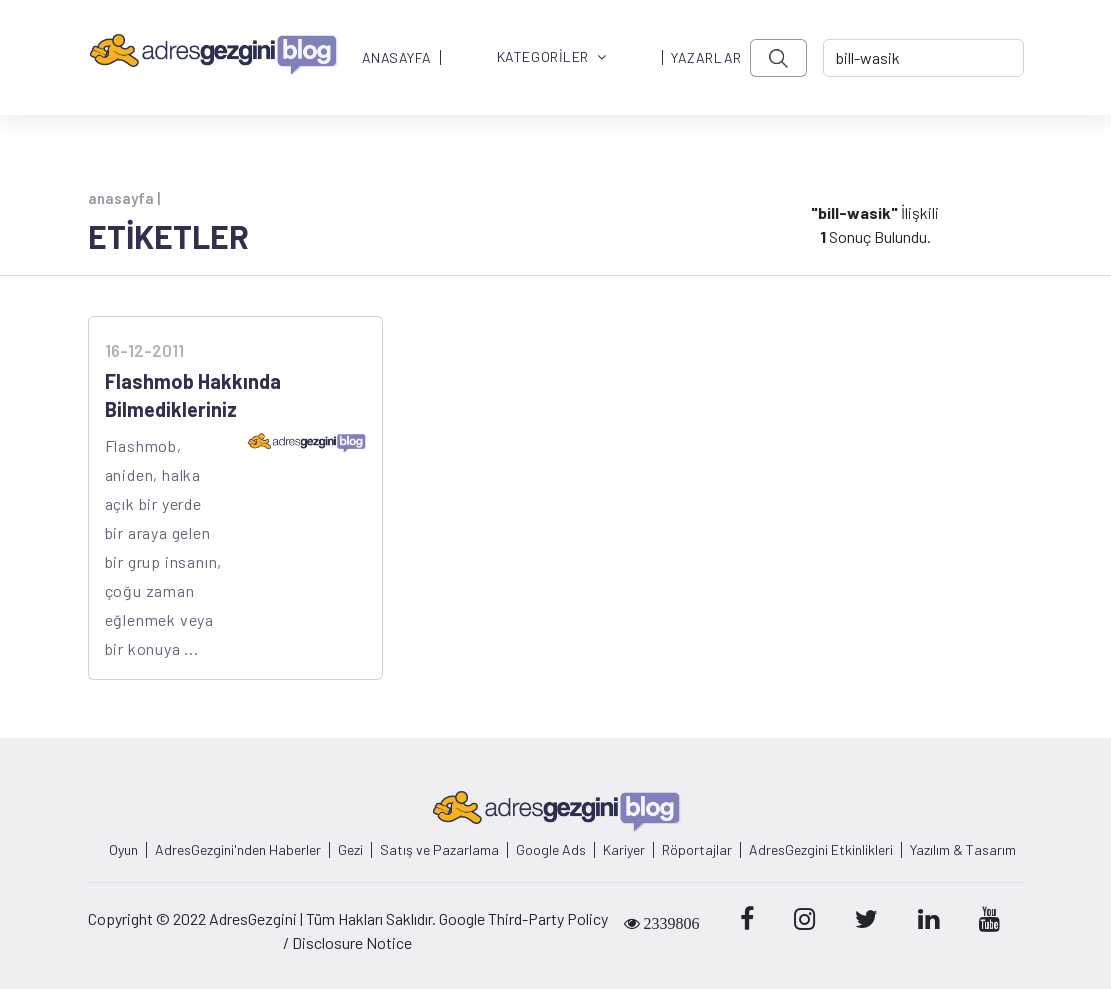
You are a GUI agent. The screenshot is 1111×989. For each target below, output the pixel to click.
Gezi (350, 850)
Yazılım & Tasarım (963, 850)
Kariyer (624, 850)
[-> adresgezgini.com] (923, 58)
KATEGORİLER (552, 57)
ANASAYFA (397, 58)
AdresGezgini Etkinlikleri (821, 850)
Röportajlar (697, 850)
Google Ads (551, 850)
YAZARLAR (706, 58)
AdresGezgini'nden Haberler (238, 850)
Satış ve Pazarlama (439, 850)
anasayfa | (124, 198)
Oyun (123, 850)
